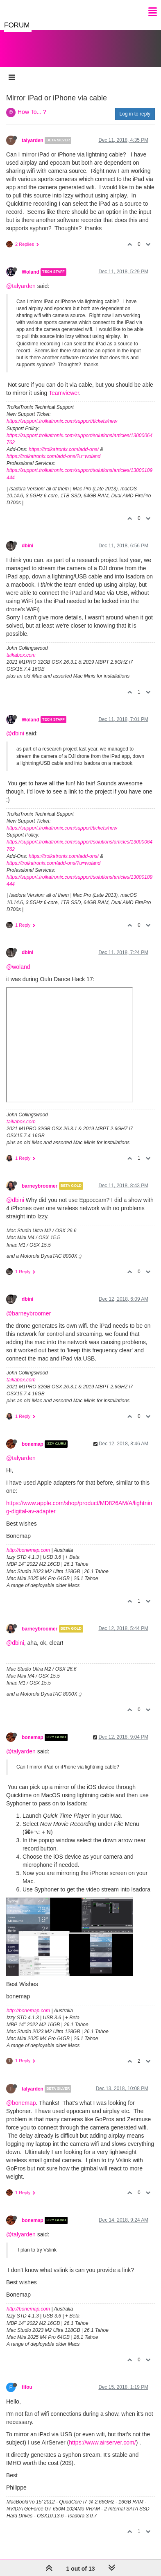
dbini (27, 537)
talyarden (32, 132)
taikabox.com (21, 647)
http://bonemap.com (28, 1542)
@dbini (15, 725)
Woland (30, 264)
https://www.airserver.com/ (102, 2434)
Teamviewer (64, 384)
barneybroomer (39, 1178)
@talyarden (21, 277)
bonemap (32, 1436)
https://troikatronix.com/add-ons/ (64, 441)
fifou (27, 2379)
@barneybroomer (28, 1305)
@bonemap (21, 2094)
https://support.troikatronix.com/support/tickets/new (62, 413)
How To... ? (32, 103)
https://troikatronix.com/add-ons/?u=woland (53, 448)
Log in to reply (135, 106)
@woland (18, 958)
